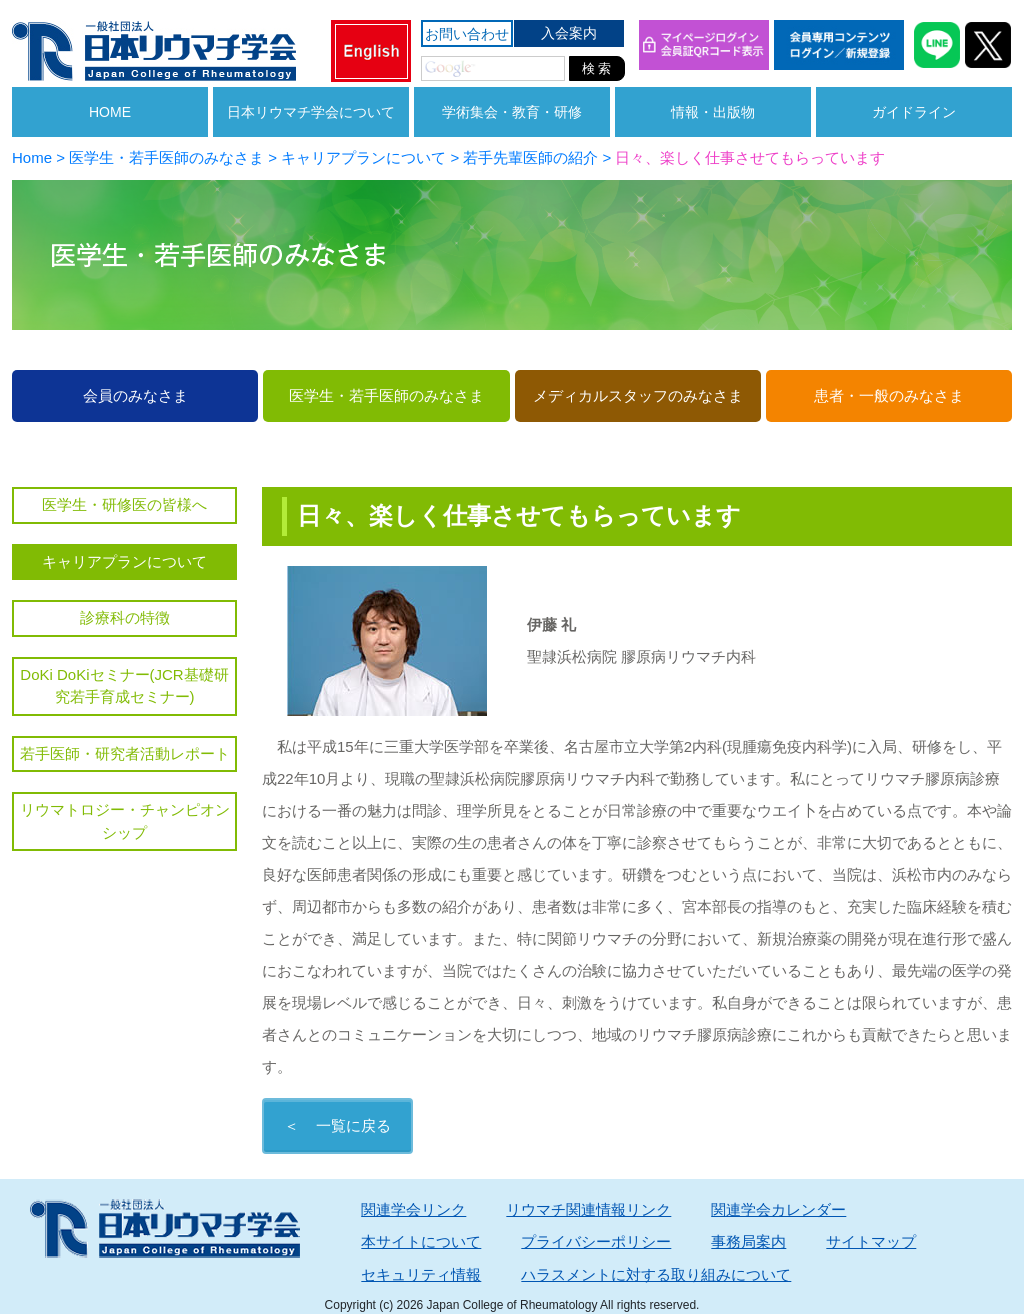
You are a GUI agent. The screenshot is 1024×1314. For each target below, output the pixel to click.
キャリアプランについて (124, 561)
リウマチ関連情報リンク (588, 1209)
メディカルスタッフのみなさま (638, 395)
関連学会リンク (413, 1209)
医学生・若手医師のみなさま (386, 395)
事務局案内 (748, 1241)
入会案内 (569, 33)
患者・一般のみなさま (889, 395)
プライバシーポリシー (596, 1241)
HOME (110, 112)
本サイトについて (421, 1241)
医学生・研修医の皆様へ (124, 504)
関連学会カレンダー (778, 1209)
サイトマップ (871, 1241)
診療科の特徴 (125, 617)
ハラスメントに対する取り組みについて (656, 1274)
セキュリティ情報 (421, 1274)
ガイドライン (914, 112)
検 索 (597, 68)
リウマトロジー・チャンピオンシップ (125, 821)
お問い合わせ (467, 34)
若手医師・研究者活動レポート (125, 753)
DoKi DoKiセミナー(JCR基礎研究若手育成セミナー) (124, 686)
